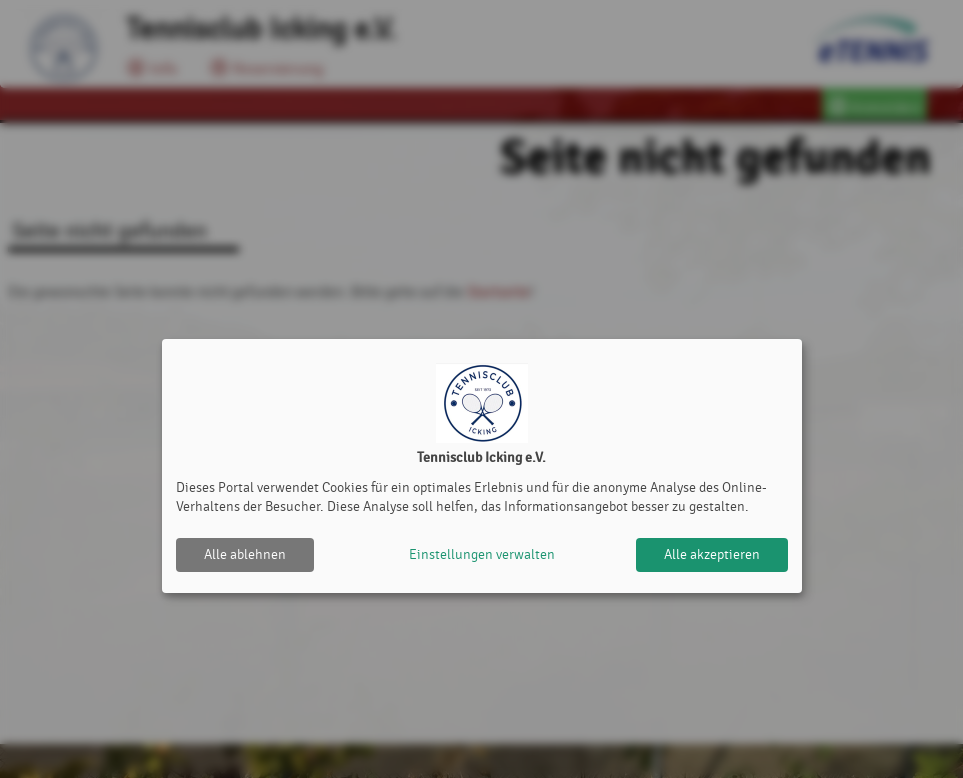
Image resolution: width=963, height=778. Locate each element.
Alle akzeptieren (712, 554)
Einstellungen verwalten (482, 554)
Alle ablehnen (245, 554)
